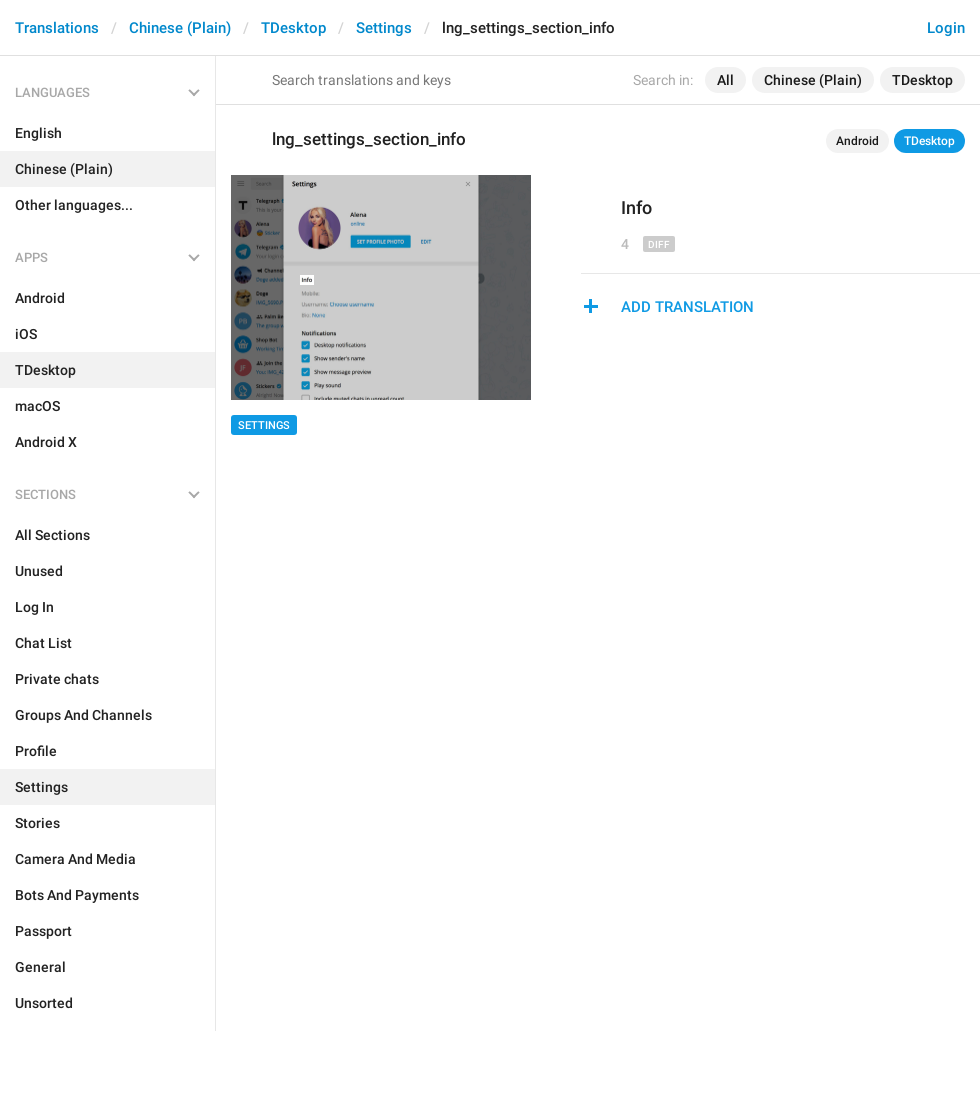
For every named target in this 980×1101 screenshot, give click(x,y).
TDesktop (293, 28)
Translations (57, 28)
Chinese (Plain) (180, 28)
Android (857, 141)
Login (946, 28)
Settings (384, 28)
